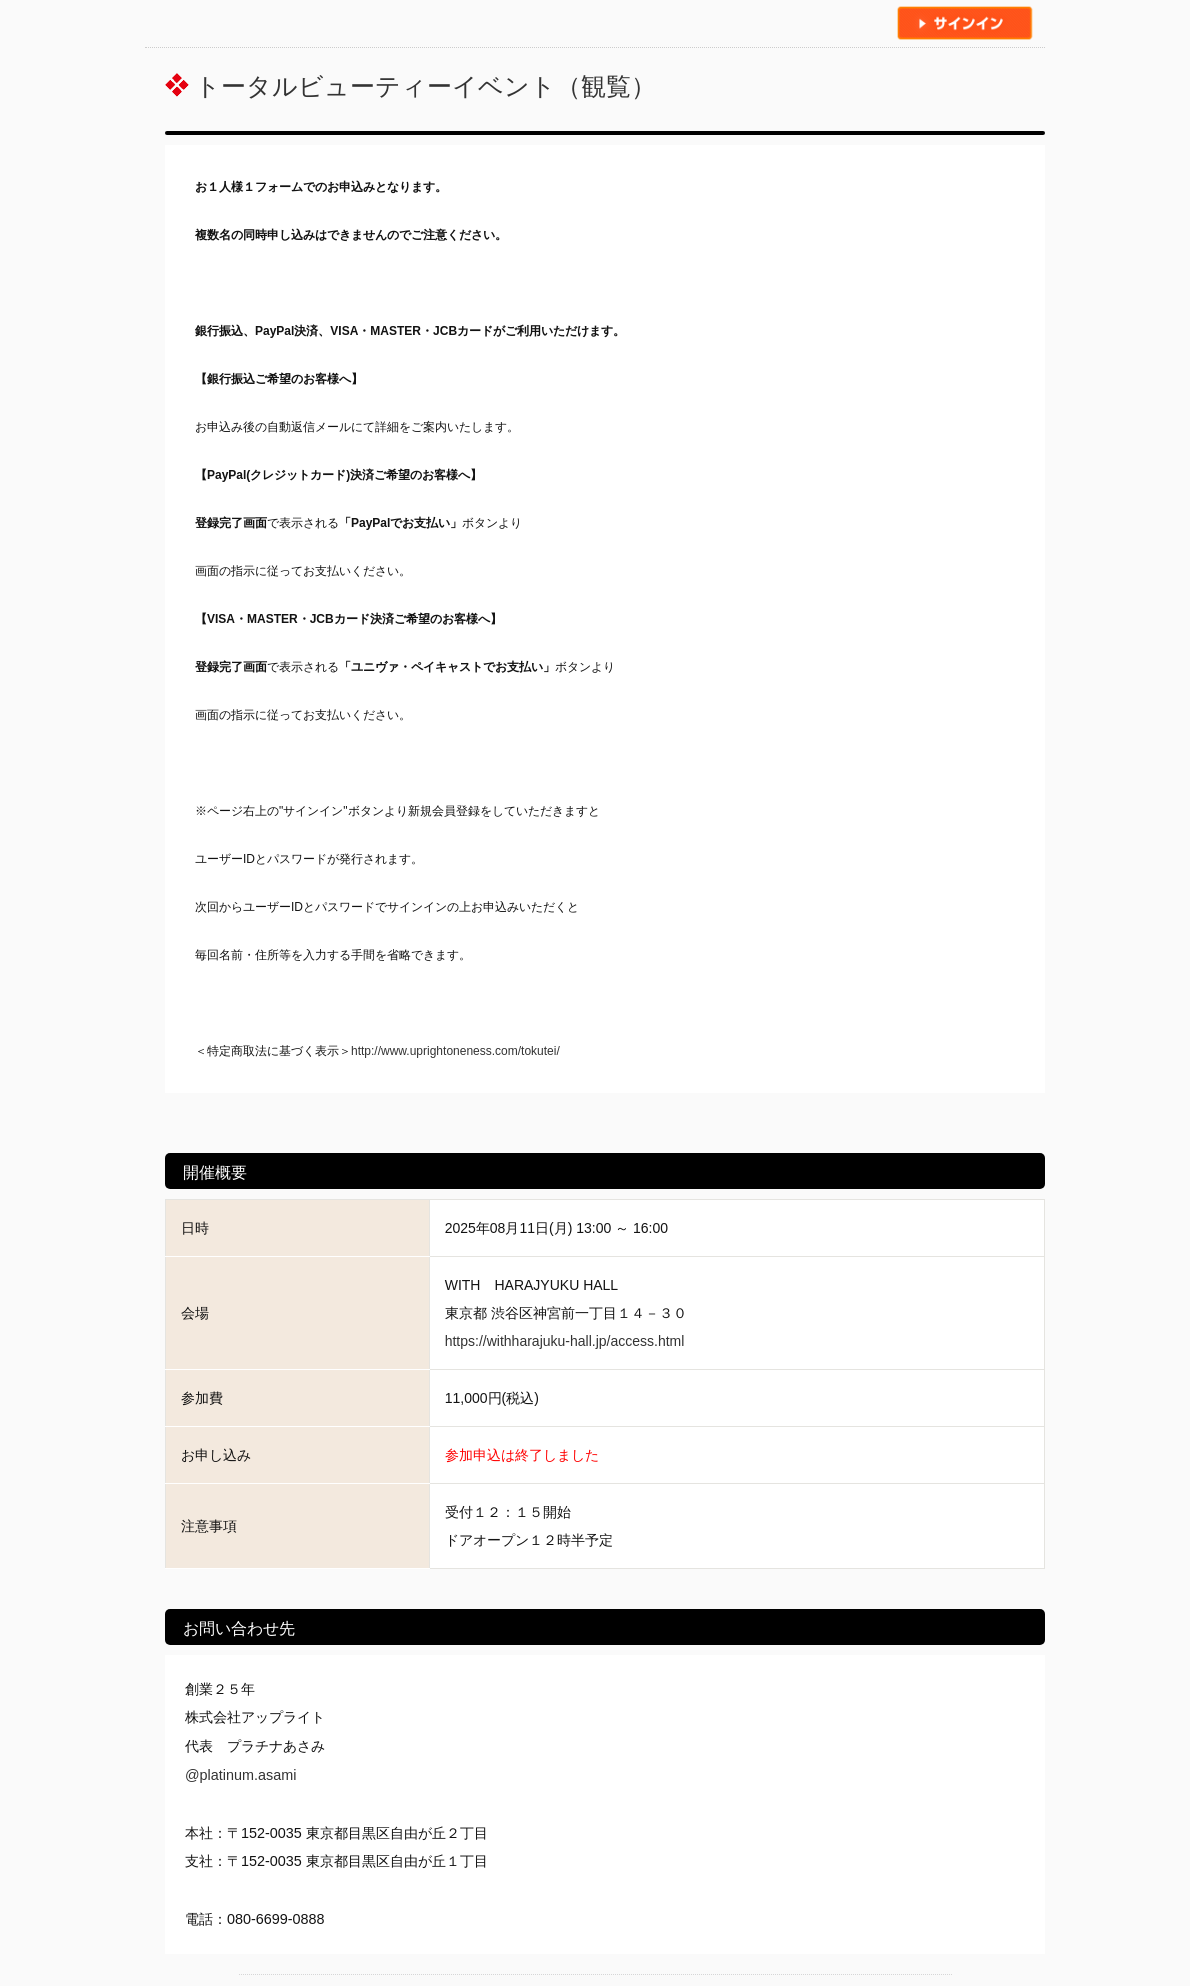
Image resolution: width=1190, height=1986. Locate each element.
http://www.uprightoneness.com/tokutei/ (455, 1051)
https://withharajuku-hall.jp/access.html (565, 1341)
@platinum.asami (240, 1775)
